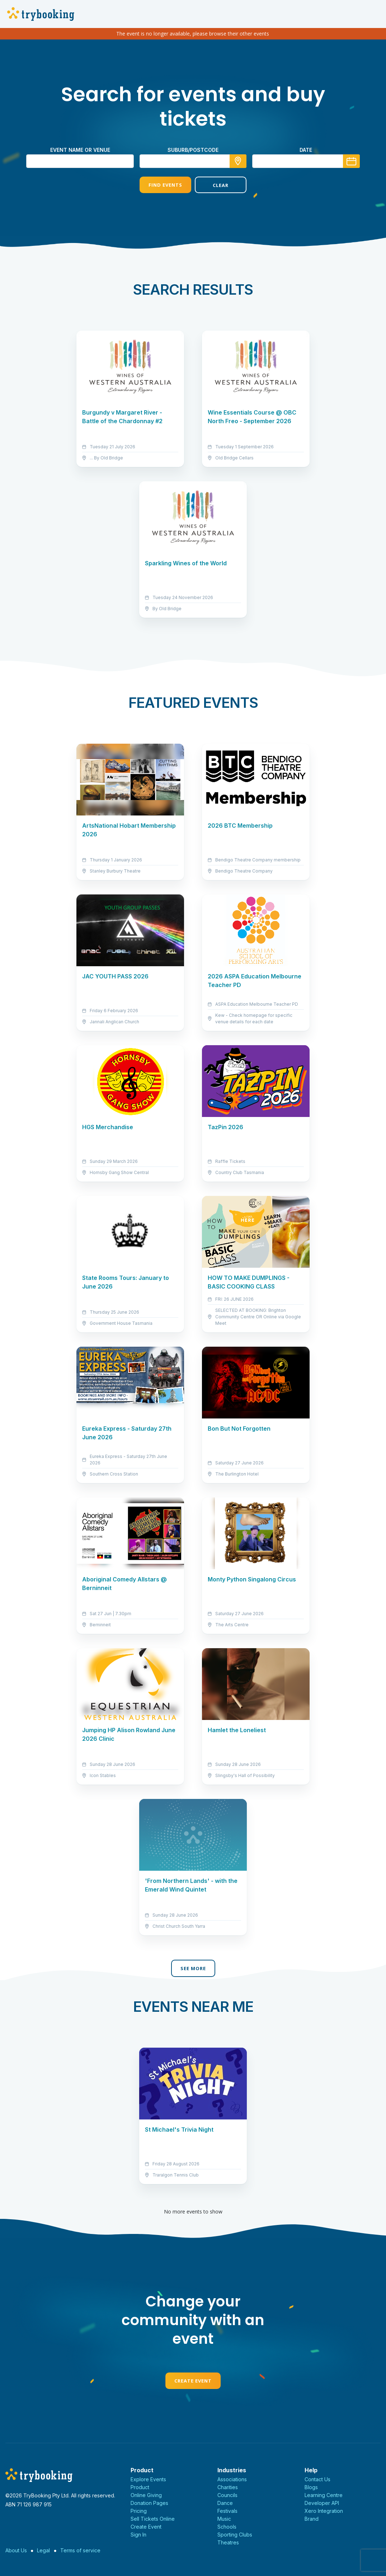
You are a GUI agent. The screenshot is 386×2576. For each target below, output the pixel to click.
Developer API (322, 2503)
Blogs (311, 2487)
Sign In (138, 2534)
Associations (232, 2479)
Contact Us (317, 2479)
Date (306, 150)
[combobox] (193, 161)
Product (140, 2487)
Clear (221, 185)
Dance (225, 2503)
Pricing (139, 2511)
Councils (227, 2495)
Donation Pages (149, 2503)
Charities (227, 2487)
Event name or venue (80, 150)
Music (224, 2519)
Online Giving (146, 2495)
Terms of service (80, 2550)
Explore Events (148, 2479)
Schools (226, 2527)
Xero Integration (324, 2511)
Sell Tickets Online (153, 2519)
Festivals (227, 2511)
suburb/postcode (193, 150)
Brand (312, 2519)
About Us (16, 2550)
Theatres (228, 2542)
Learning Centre (324, 2495)
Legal (43, 2550)
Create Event (193, 2381)
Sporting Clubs (234, 2534)
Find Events (165, 185)
